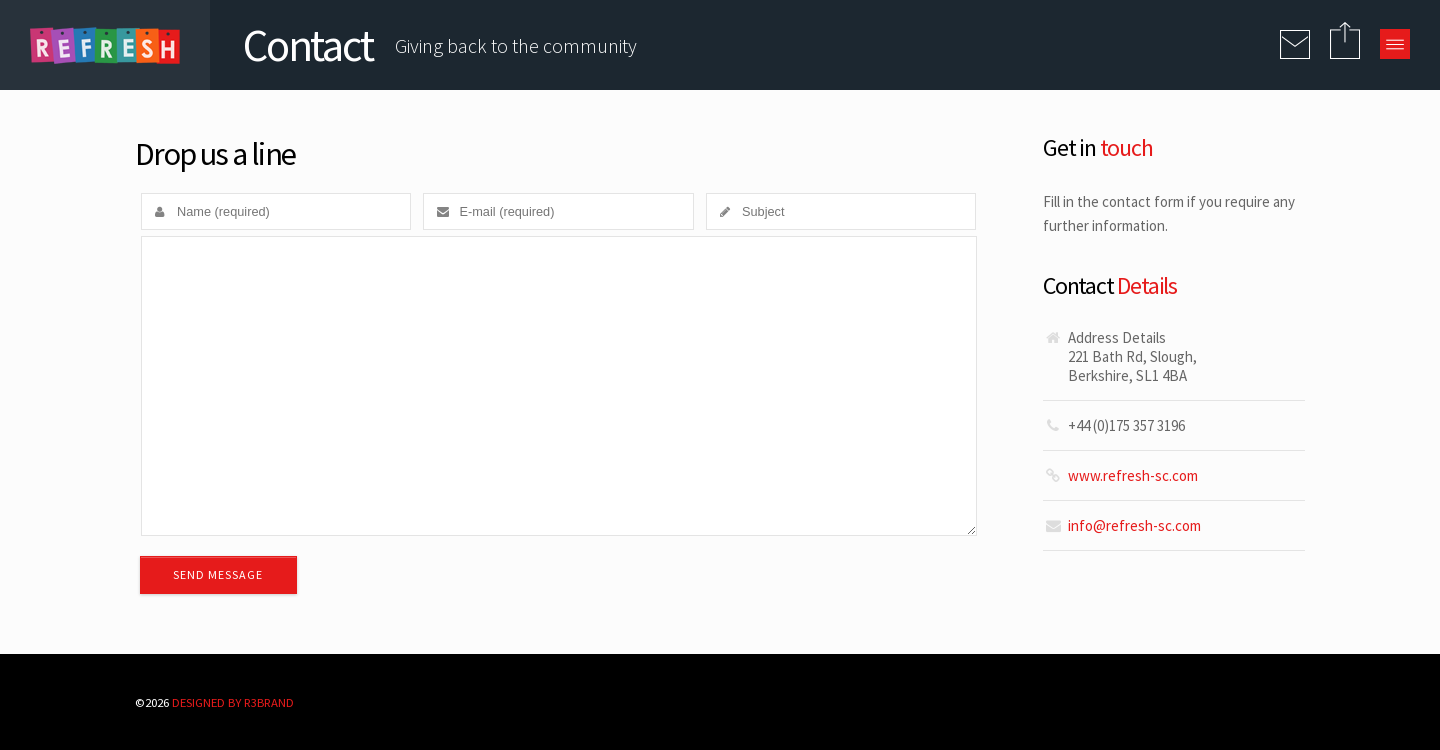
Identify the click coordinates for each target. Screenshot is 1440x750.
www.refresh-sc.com (1133, 475)
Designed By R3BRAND (233, 702)
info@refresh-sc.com (1134, 525)
